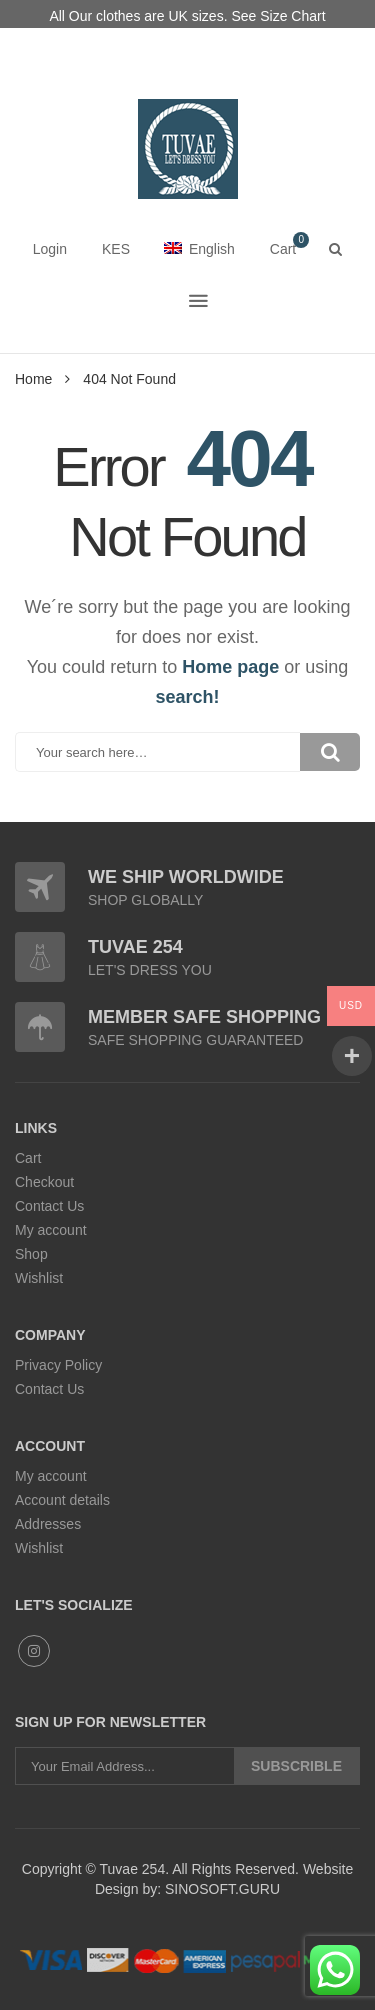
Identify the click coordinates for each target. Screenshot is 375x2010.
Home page (230, 667)
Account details (62, 1500)
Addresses (48, 1524)
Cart (28, 1158)
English (199, 249)
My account (51, 1230)
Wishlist (39, 1278)
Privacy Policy (58, 1365)
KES (116, 249)
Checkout (44, 1182)
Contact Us (49, 1206)
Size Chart (292, 16)
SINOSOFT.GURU (220, 1889)
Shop (31, 1254)
